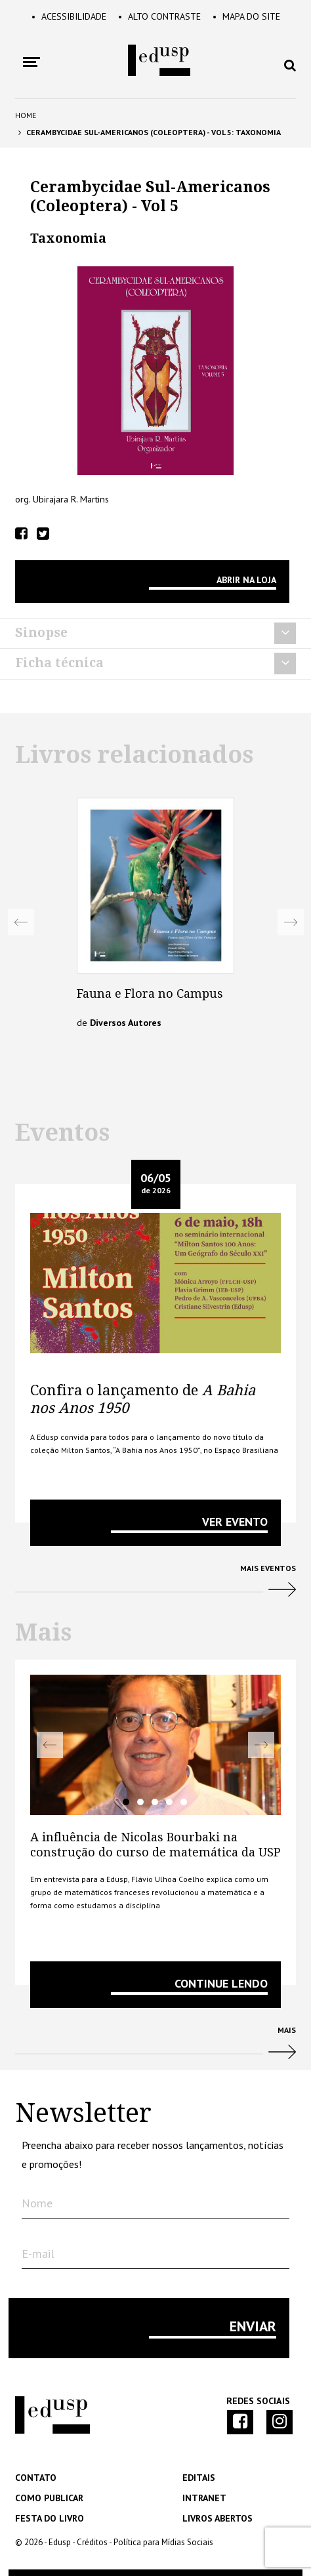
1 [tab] (126, 1802)
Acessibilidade (68, 16)
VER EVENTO (235, 1521)
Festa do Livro (49, 2518)
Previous (21, 922)
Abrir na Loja (246, 580)
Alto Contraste (159, 16)
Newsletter (83, 2113)
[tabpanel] (155, 1745)
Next (291, 922)
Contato (35, 2478)
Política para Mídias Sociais (163, 2542)
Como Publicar (49, 2498)
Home (25, 115)
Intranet (204, 2498)
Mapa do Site (246, 16)
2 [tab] (140, 1802)
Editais (198, 2478)
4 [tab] (169, 1802)
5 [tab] (183, 1802)
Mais (155, 2047)
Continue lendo (221, 1983)
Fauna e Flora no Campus (150, 993)
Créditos (92, 2542)
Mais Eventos (155, 1585)
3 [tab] (155, 1802)
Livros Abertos (217, 2518)
